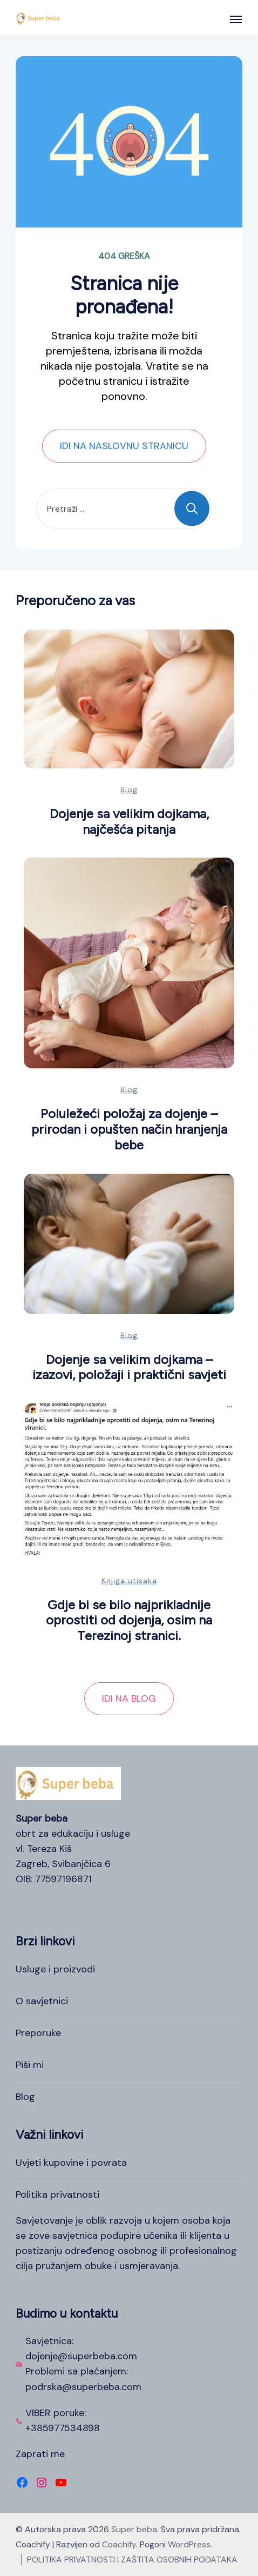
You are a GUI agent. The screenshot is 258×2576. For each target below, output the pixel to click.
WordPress (189, 2544)
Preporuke (38, 2032)
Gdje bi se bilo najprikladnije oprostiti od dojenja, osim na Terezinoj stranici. (129, 1620)
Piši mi (30, 2064)
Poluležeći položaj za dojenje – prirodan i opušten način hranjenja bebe (129, 1129)
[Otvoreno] (235, 19)
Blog (129, 789)
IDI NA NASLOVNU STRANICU (124, 445)
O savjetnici (42, 2001)
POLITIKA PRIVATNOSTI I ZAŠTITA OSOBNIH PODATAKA (132, 2559)
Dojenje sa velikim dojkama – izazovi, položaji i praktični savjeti (129, 1367)
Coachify (119, 2544)
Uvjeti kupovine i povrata (71, 2162)
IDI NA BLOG (129, 1698)
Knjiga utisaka (129, 1580)
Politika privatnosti (57, 2194)
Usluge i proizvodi (55, 1969)
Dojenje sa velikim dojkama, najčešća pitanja (129, 821)
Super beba (134, 2529)
